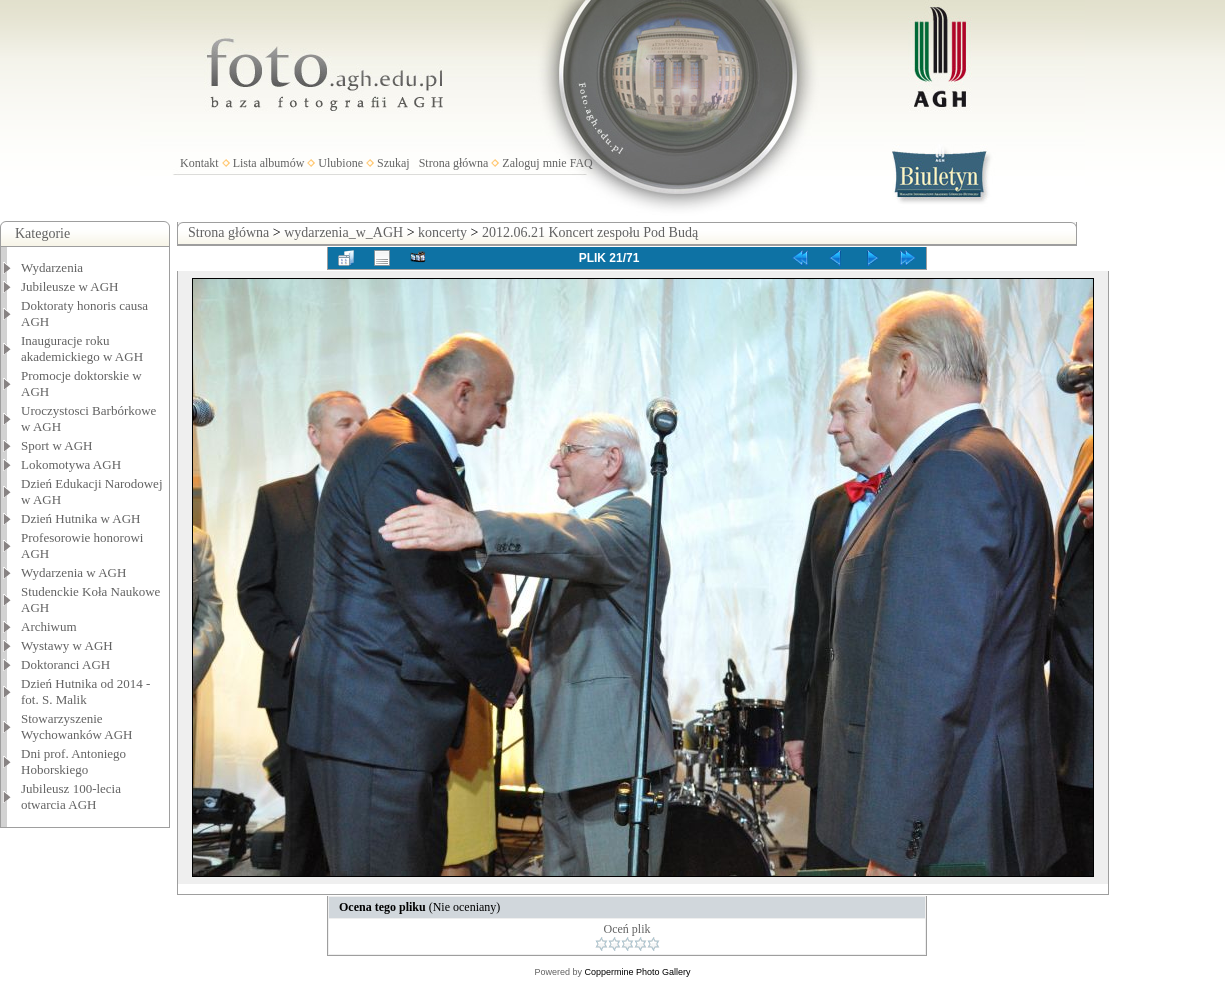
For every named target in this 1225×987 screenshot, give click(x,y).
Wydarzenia (52, 267)
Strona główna (454, 163)
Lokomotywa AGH (71, 464)
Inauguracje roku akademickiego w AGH (82, 348)
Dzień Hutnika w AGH (81, 518)
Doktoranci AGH (65, 664)
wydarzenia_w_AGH (343, 232)
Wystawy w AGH (67, 645)
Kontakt (199, 163)
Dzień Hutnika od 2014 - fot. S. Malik (85, 691)
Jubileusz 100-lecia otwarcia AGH (71, 796)
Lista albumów (269, 163)
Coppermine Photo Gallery (637, 972)
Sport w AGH (57, 445)
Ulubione (340, 163)
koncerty (442, 232)
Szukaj (393, 163)
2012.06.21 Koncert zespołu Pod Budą (590, 232)
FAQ (581, 163)
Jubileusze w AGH (70, 286)
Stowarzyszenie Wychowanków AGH (77, 726)
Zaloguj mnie (534, 163)
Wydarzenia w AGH (73, 572)
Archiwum (49, 626)
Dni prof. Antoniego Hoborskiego (73, 761)
